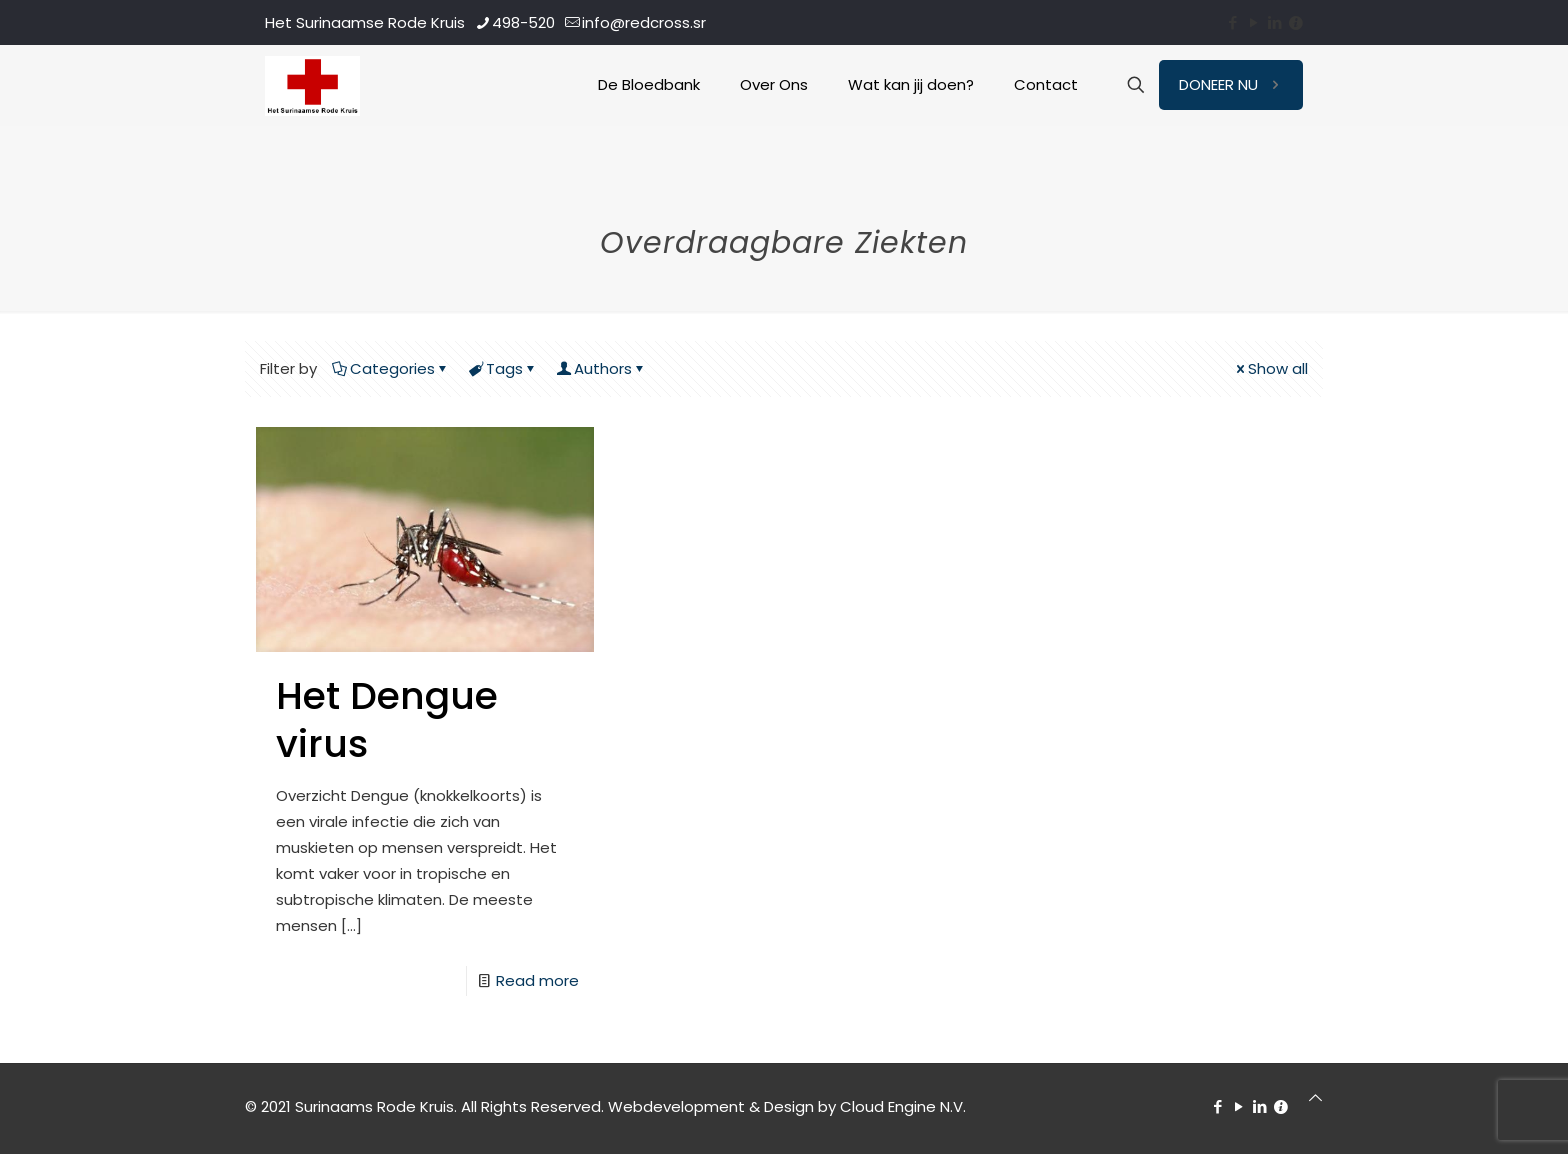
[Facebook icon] (1232, 22)
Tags (503, 368)
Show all (1270, 368)
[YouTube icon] (1253, 22)
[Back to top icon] (1315, 1098)
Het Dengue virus (387, 719)
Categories (391, 368)
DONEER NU (1231, 84)
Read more (537, 980)
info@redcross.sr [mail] (644, 22)
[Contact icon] (1295, 22)
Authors (601, 368)
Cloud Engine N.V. (903, 1106)
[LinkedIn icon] (1274, 22)
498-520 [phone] (523, 22)
